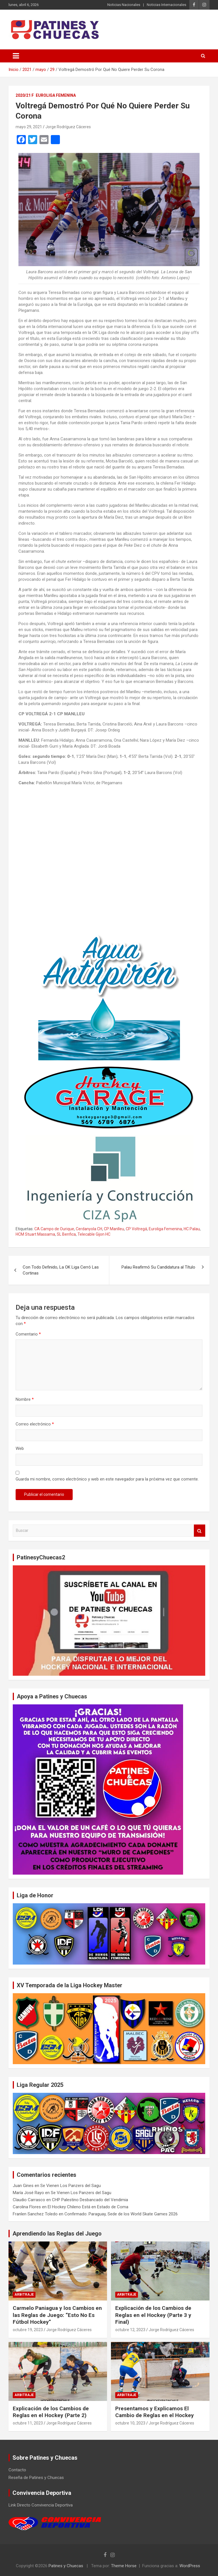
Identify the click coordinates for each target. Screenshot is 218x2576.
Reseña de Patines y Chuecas (36, 2477)
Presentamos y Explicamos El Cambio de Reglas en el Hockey (154, 2412)
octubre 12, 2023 (130, 2329)
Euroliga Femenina (56, 95)
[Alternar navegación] (16, 55)
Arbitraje (24, 2295)
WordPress (189, 2565)
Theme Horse (124, 2565)
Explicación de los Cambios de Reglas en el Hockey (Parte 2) (51, 2412)
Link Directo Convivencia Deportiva (41, 2505)
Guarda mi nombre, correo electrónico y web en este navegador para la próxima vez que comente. (107, 1479)
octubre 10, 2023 (130, 2423)
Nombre (25, 1399)
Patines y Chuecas (66, 2565)
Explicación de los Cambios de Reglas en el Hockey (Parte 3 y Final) (153, 2315)
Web (20, 1448)
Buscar (199, 1530)
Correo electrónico (35, 1424)
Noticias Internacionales (166, 5)
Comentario (28, 1334)
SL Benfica (66, 1234)
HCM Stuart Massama (35, 1234)
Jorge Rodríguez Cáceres (68, 127)
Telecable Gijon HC (93, 1234)
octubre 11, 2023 (28, 2423)
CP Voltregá (136, 1229)
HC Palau (192, 1229)
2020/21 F (25, 95)
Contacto (17, 2469)
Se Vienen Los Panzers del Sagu (70, 2185)
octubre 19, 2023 (28, 2329)
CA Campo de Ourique (54, 1229)
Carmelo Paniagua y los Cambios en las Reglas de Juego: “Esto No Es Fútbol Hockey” (57, 2315)
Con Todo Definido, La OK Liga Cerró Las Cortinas (61, 1270)
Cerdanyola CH (89, 1229)
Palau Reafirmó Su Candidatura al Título (158, 1267)
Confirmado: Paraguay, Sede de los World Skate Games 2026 (121, 2214)
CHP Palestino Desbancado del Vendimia (90, 2199)
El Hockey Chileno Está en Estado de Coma (88, 2206)
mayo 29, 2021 (29, 127)
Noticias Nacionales (123, 5)
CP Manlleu (114, 1229)
